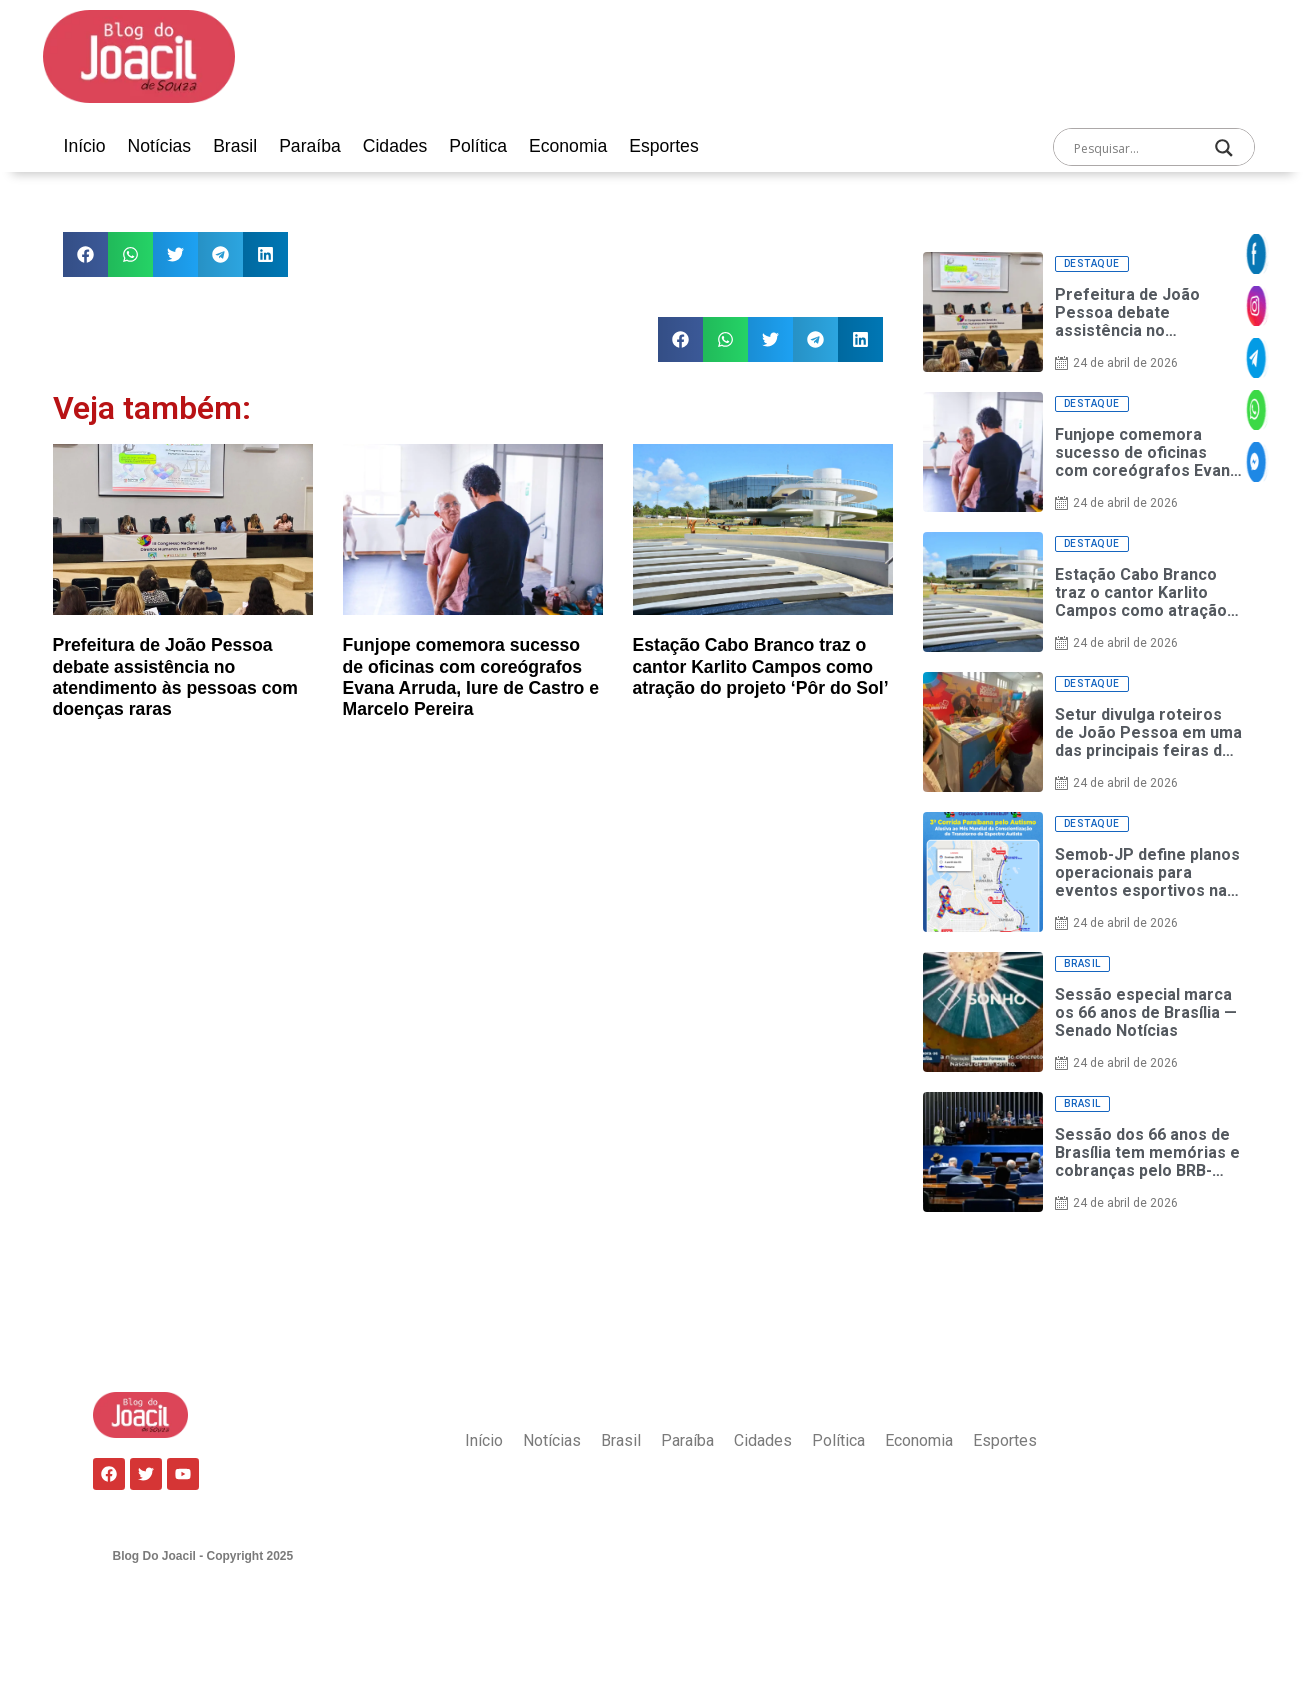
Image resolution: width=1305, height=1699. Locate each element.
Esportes (663, 146)
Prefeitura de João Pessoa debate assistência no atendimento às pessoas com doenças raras (175, 676)
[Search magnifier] (1224, 148)
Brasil (235, 146)
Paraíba (310, 146)
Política (478, 146)
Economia (568, 146)
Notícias (160, 146)
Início (85, 146)
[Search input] (1134, 148)
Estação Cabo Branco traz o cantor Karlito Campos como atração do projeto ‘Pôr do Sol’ (761, 666)
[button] (85, 254)
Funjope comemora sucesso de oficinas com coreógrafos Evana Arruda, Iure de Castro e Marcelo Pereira (471, 676)
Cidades (395, 146)
